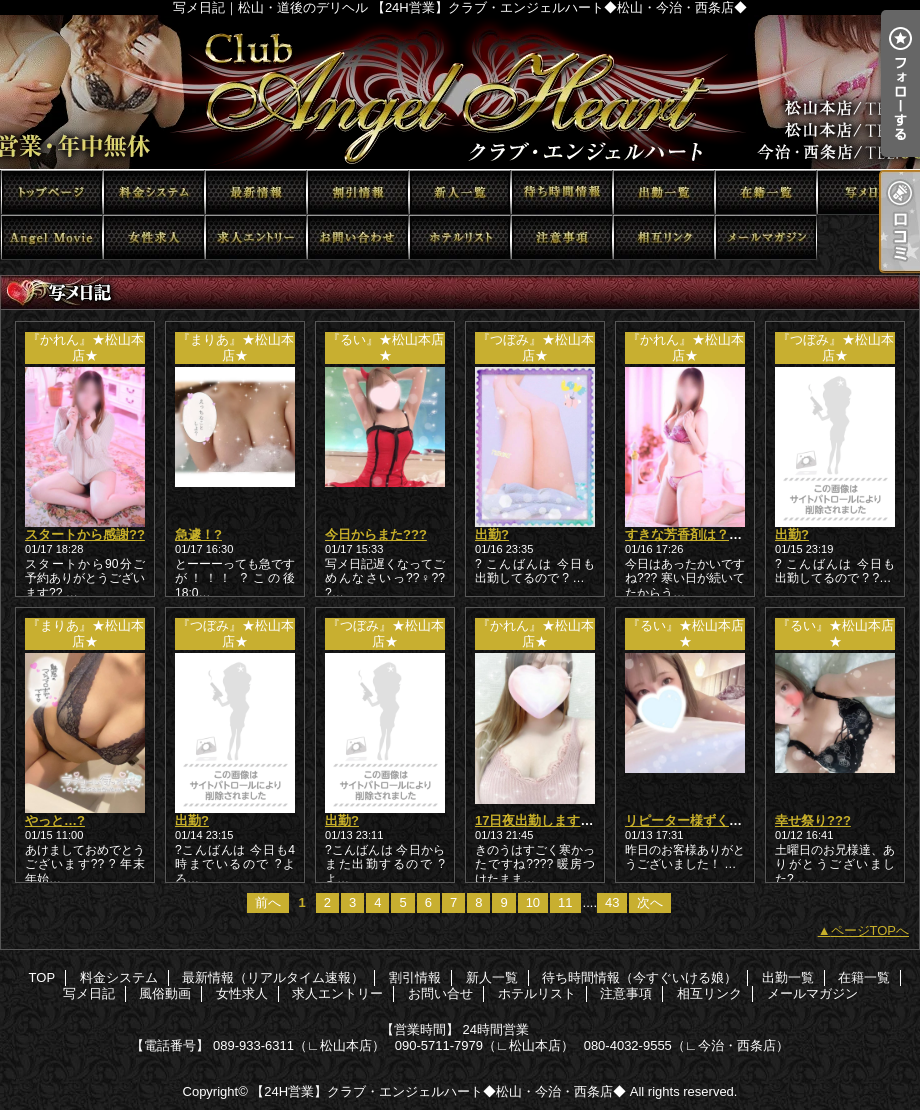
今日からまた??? (376, 534)
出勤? (492, 534)
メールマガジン (766, 237)
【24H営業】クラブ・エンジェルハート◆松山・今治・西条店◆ (438, 1091)
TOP (52, 192)
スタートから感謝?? (85, 534)
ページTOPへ (870, 930)
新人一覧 (460, 192)
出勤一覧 (664, 192)
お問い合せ (358, 237)
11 (565, 902)
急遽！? (198, 534)
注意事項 (562, 237)
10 (533, 902)
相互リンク (664, 237)
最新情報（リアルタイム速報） (256, 192)
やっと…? (55, 820)
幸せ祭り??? (813, 820)
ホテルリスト (460, 237)
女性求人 (154, 237)
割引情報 (358, 192)
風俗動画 (52, 237)
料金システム (154, 192)
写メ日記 (868, 192)
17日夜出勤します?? (535, 820)
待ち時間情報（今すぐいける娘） (562, 192)
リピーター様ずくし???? (699, 820)
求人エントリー (256, 237)
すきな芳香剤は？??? (689, 534)
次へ (650, 902)
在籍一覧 (766, 192)
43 (612, 902)
